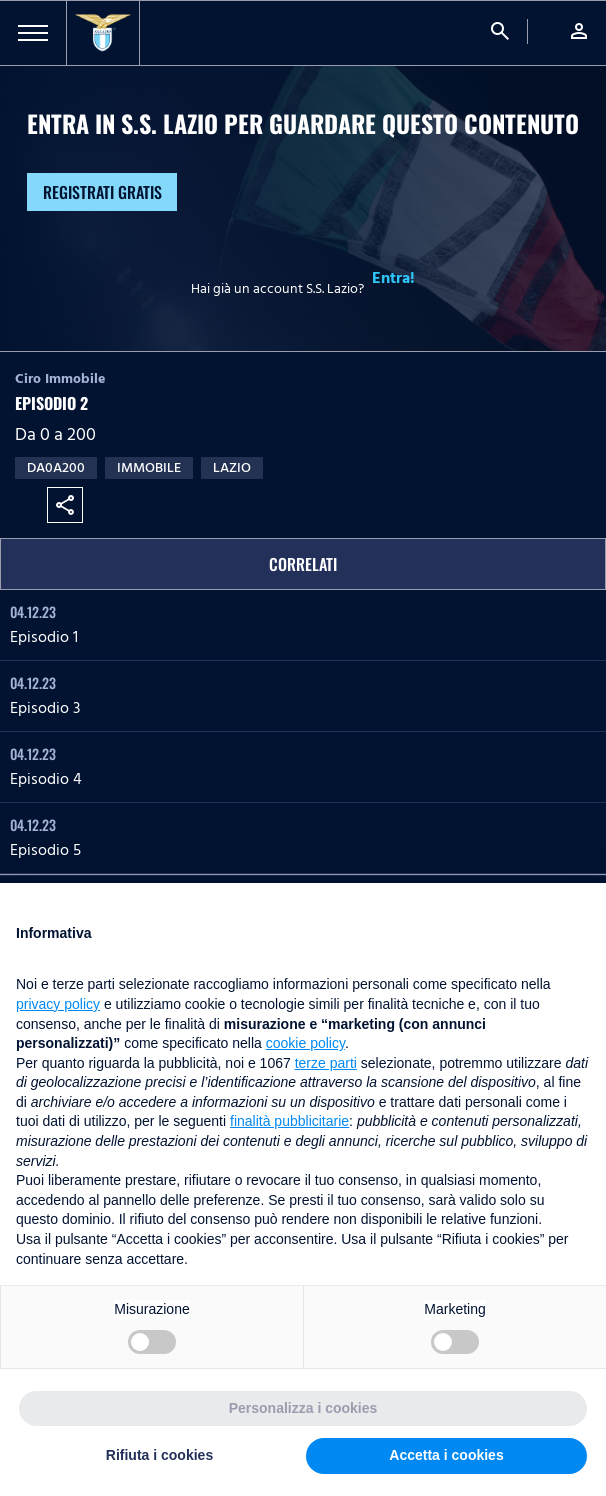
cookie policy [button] (305, 1043)
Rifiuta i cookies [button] (159, 1455)
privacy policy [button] (58, 1004)
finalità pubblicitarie (289, 1121)
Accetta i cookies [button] (446, 1455)
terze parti (326, 1063)
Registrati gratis (102, 192)
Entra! (393, 278)
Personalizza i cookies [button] (303, 1408)
